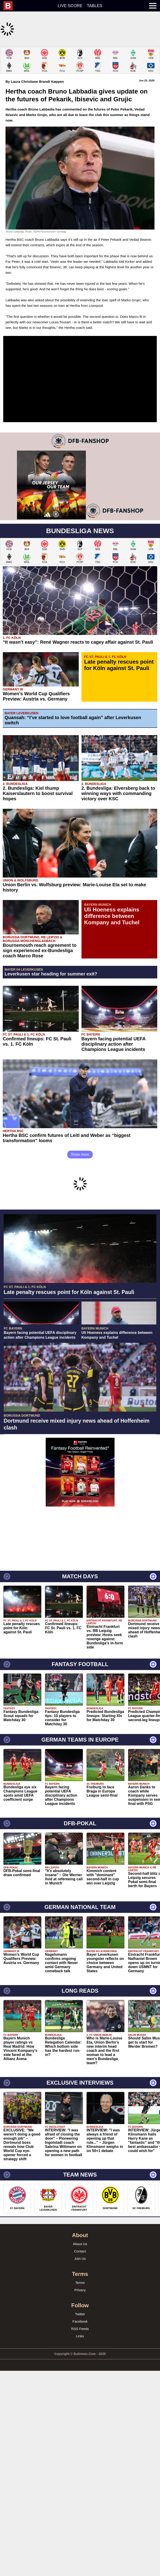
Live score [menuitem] (70, 5)
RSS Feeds (80, 2518)
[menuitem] (10, 5)
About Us (80, 2433)
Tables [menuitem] (94, 5)
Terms (80, 2472)
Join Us (80, 2448)
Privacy (80, 2479)
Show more (80, 1344)
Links (80, 2525)
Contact (80, 2440)
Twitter (80, 2503)
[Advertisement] (80, 75)
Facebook (80, 2510)
